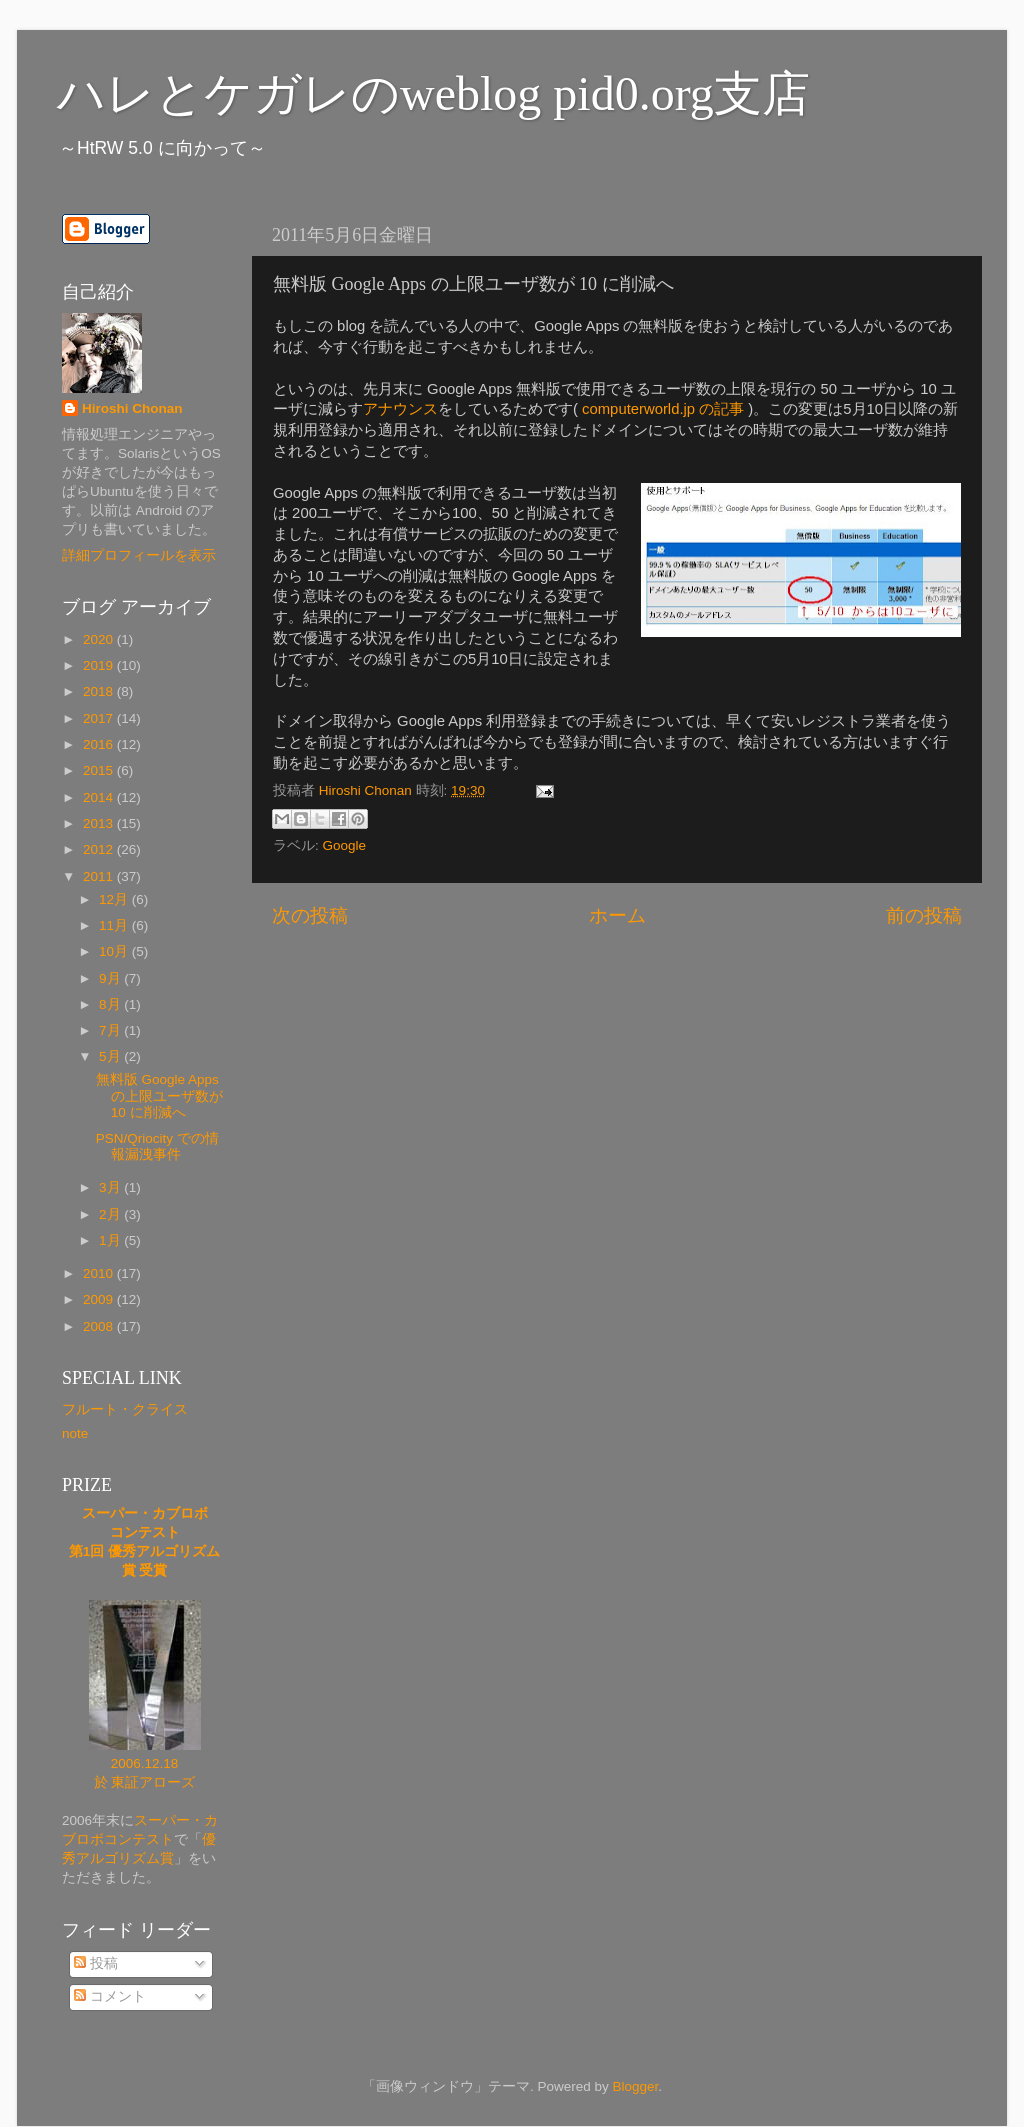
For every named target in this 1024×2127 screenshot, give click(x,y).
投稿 (96, 1963)
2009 (100, 1299)
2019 (100, 665)
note (75, 1433)
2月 (111, 1214)
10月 (115, 951)
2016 (100, 744)
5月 (111, 1056)
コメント (110, 1996)
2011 (100, 876)
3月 (111, 1187)
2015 (100, 770)
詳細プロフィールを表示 (139, 555)
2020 (100, 639)
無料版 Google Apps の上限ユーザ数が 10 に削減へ (159, 1095)
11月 (115, 925)
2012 (100, 849)
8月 (111, 1004)
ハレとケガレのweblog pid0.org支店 (433, 93)
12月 (115, 899)
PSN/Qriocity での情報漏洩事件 (157, 1146)
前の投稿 (924, 915)
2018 (100, 691)
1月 (111, 1240)
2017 (100, 718)
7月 (111, 1030)
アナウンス (400, 409)
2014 (100, 797)
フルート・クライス (125, 1409)
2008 (100, 1326)
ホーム (617, 915)
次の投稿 (310, 915)
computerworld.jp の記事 (663, 409)
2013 (100, 823)
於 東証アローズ (145, 1782)
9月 (111, 978)
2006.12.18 (145, 1763)
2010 (100, 1273)
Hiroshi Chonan (132, 408)
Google (345, 845)
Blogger (635, 2086)
